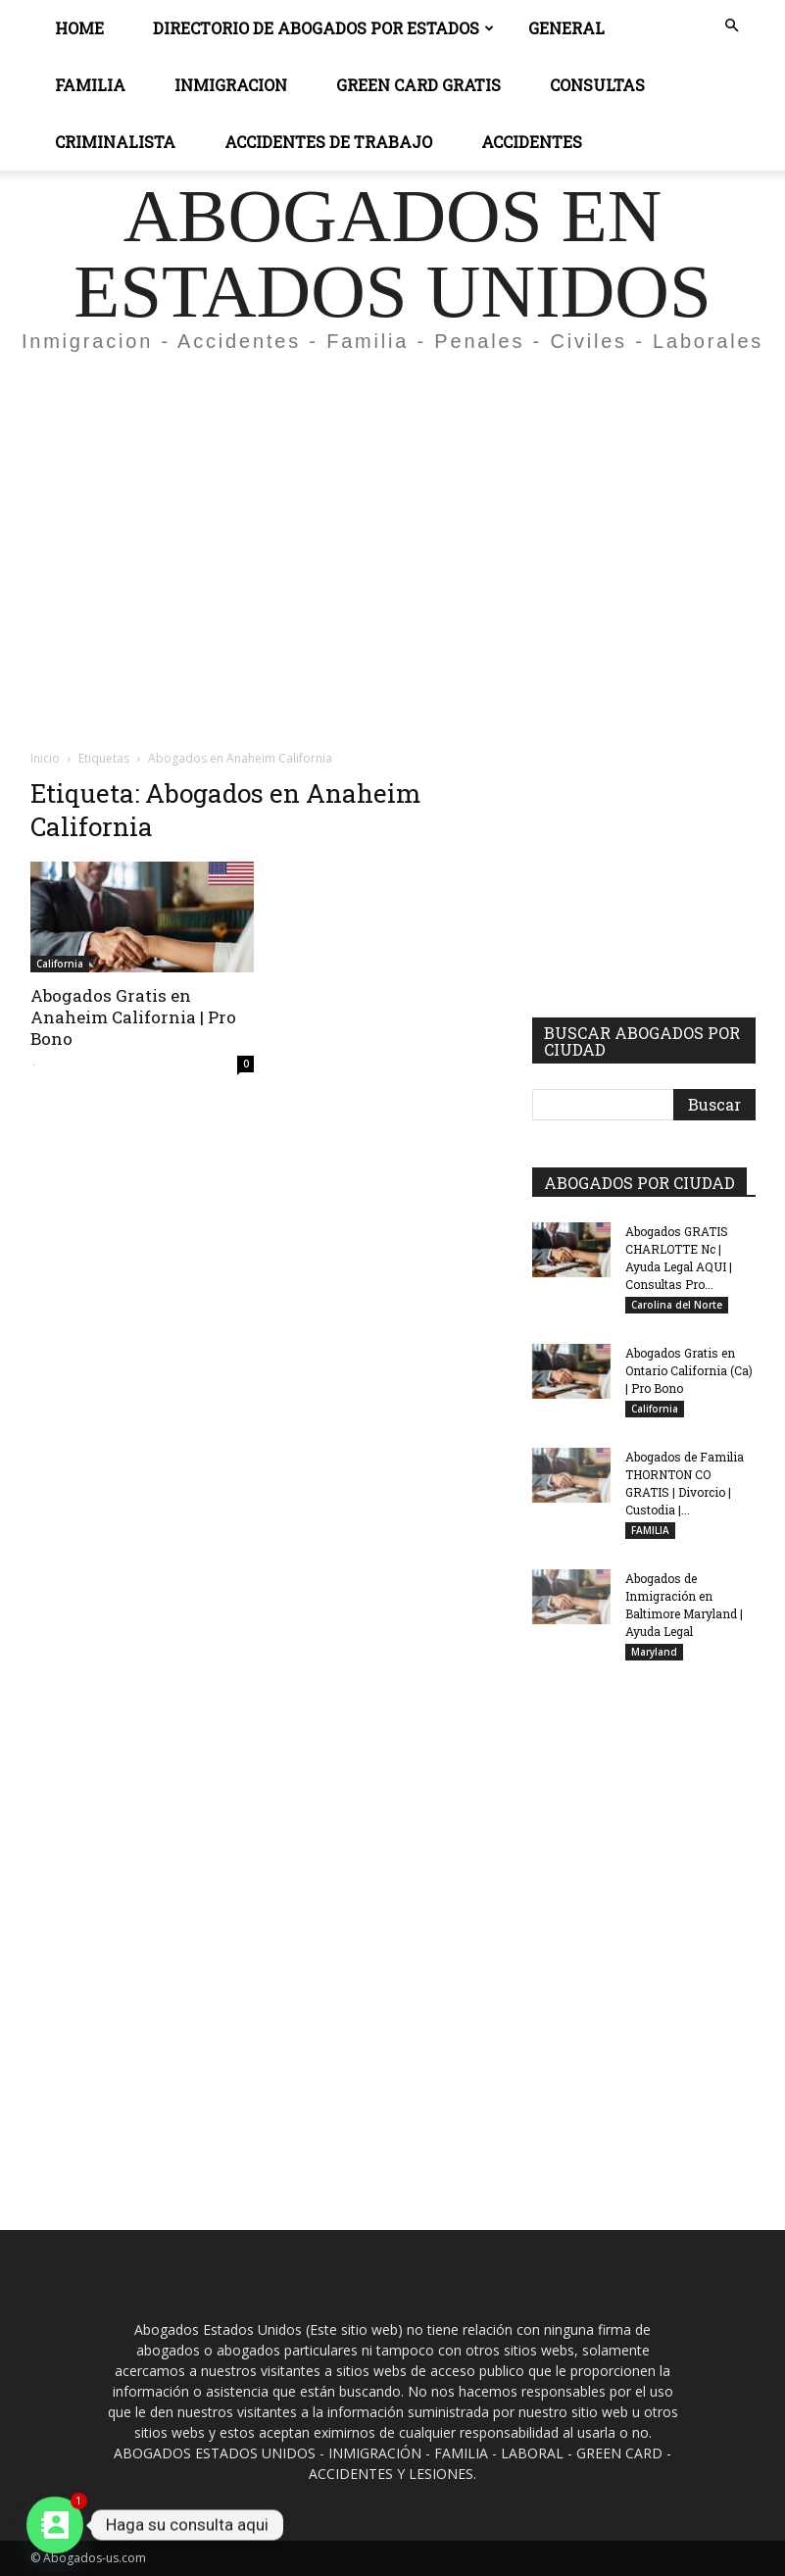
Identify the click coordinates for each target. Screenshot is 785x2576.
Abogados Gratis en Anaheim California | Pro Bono (133, 1017)
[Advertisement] (392, 513)
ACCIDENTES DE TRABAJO (328, 141)
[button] (732, 26)
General (566, 28)
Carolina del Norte (676, 1305)
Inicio (45, 758)
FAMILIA (650, 1530)
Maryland (654, 1652)
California (59, 963)
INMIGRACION (230, 84)
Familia (90, 84)
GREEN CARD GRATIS (418, 84)
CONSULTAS (597, 84)
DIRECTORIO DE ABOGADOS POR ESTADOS (323, 28)
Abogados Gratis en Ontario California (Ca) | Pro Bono (689, 1370)
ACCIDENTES (531, 141)
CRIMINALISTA (115, 141)
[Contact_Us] (54, 2525)
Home (79, 28)
